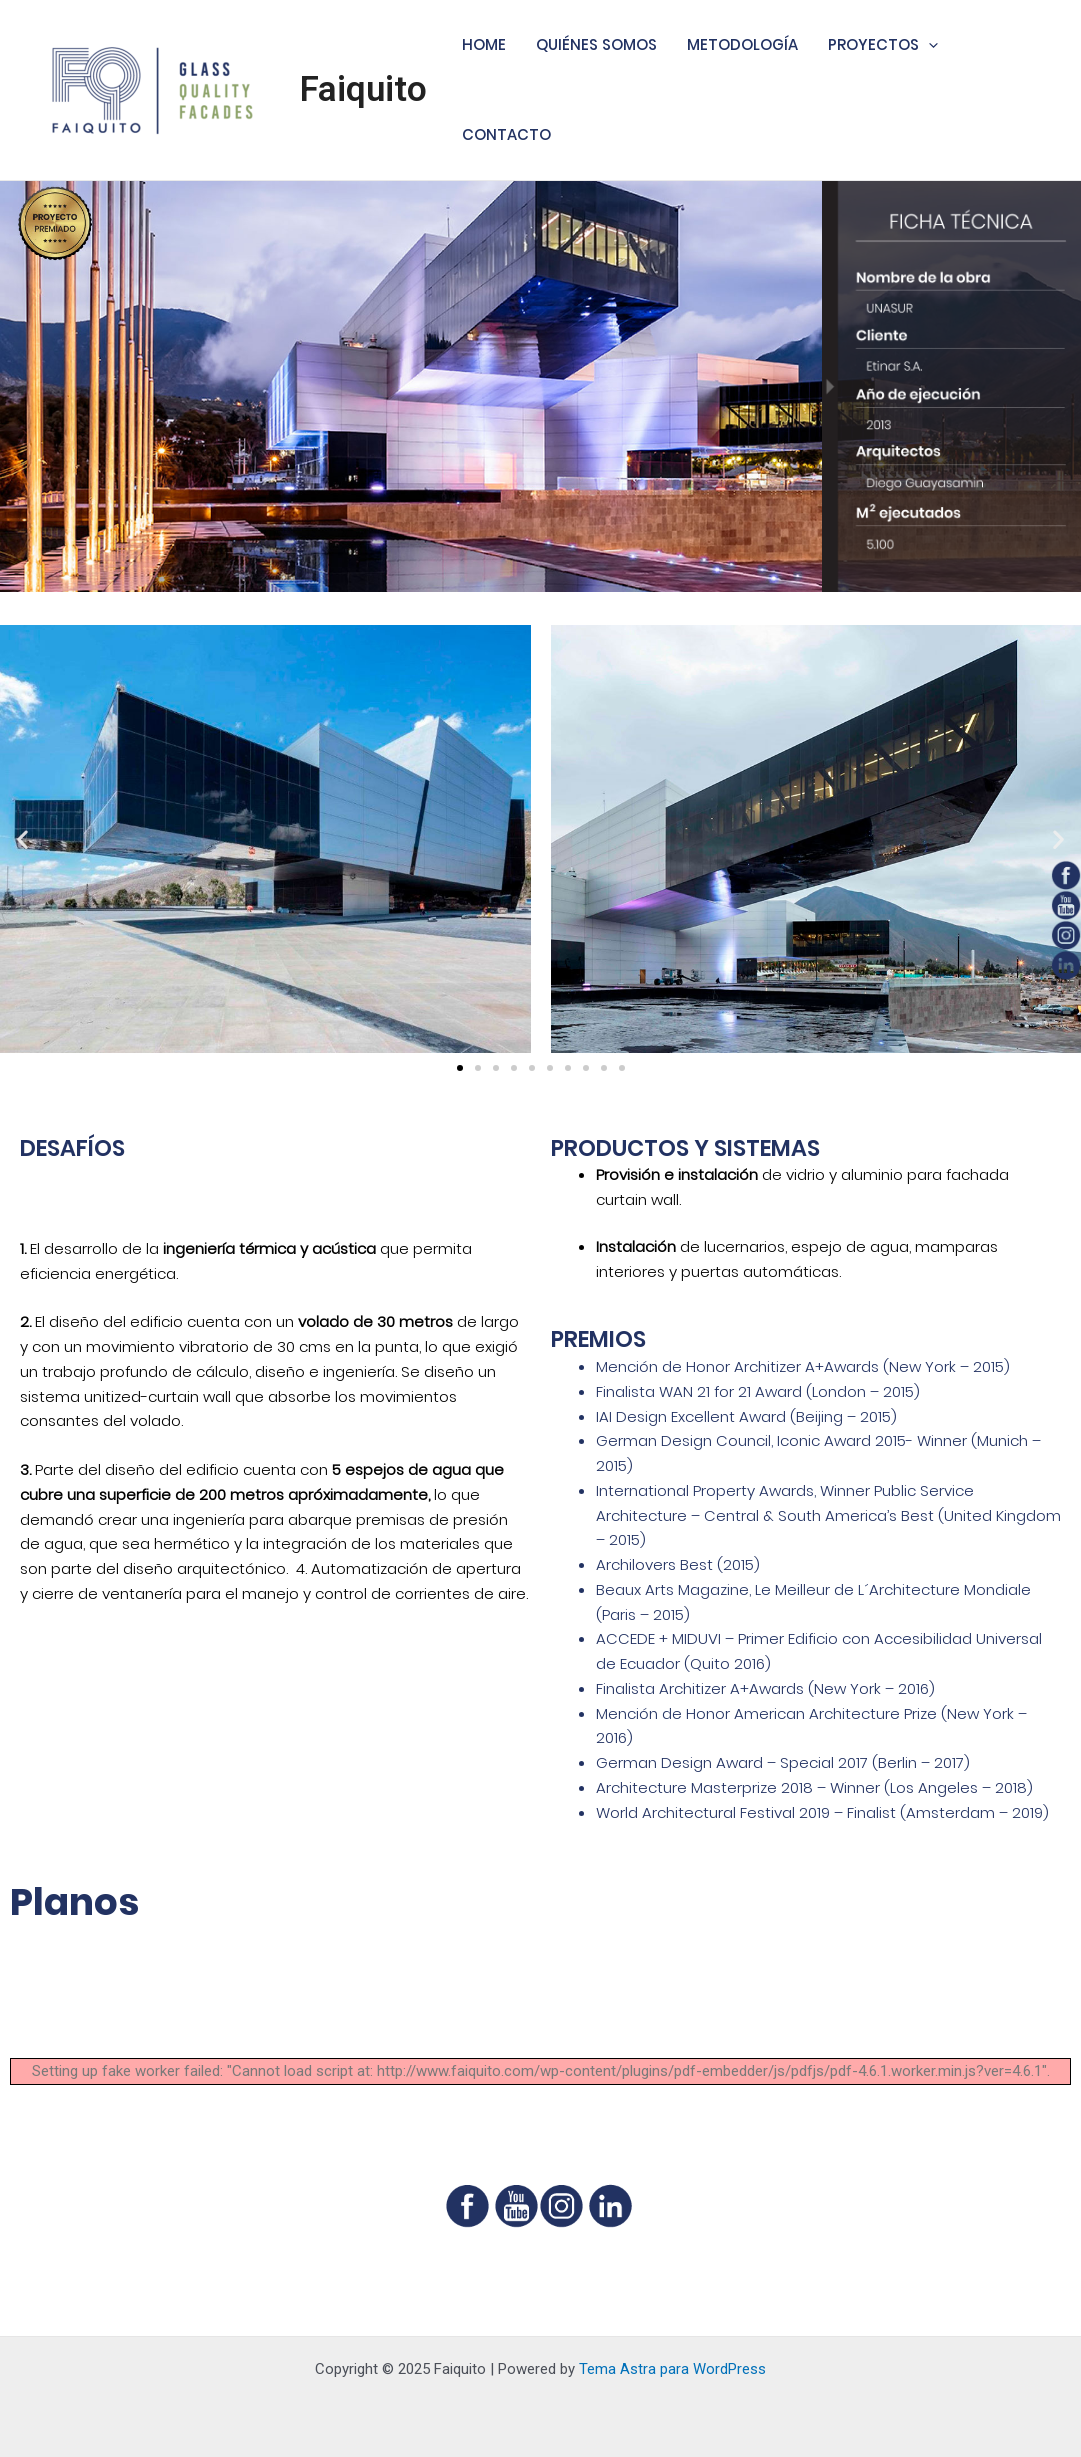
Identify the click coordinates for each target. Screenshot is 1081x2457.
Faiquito (363, 89)
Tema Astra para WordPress (672, 2369)
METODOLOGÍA (742, 44)
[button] (460, 1068)
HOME (484, 44)
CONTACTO (506, 134)
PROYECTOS (883, 45)
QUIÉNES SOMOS (596, 44)
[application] (928, 45)
